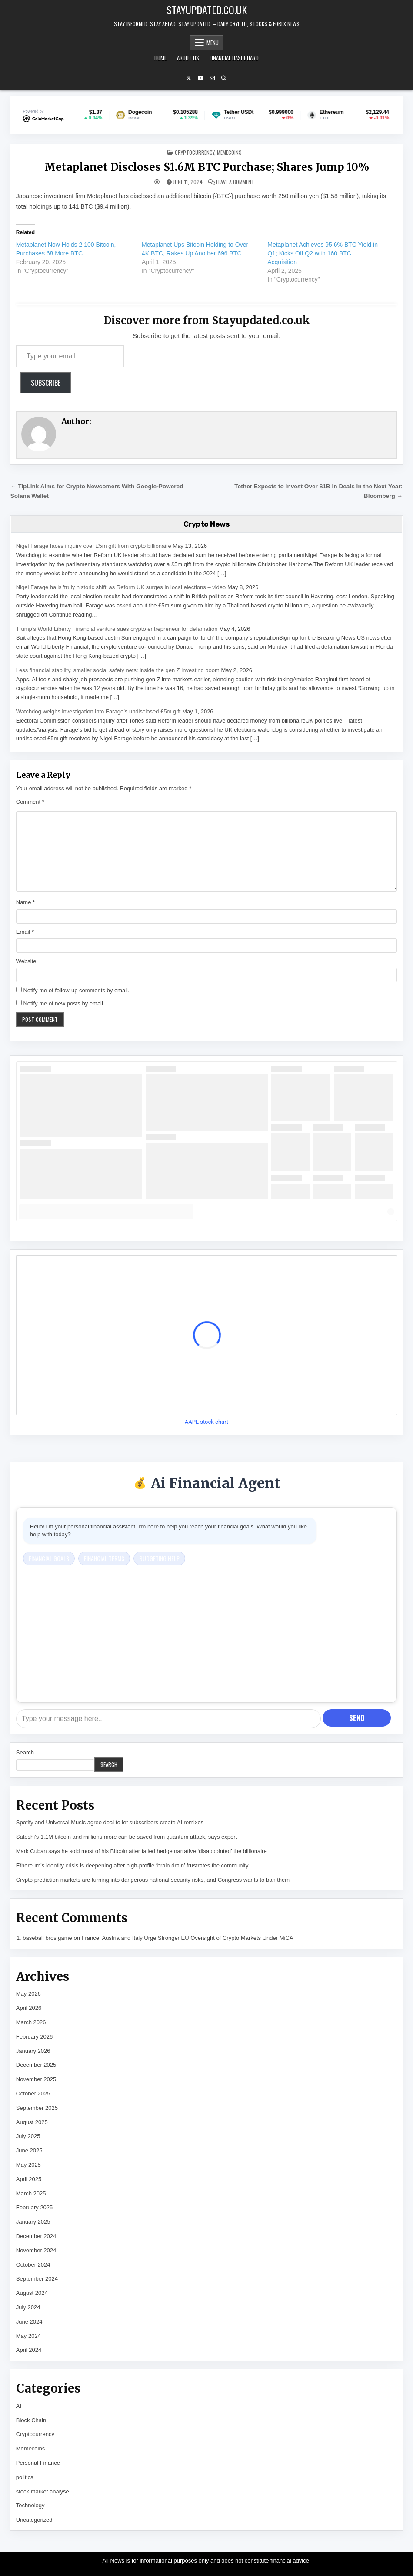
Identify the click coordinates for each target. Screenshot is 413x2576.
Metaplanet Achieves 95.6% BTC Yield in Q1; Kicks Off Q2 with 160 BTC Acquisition (322, 253)
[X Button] (188, 78)
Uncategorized (34, 2519)
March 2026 (31, 2022)
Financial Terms (104, 1558)
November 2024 (36, 2250)
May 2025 (28, 2165)
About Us (188, 57)
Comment (30, 802)
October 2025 (33, 2093)
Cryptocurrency (194, 152)
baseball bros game (47, 1938)
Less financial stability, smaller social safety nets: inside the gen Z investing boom (118, 670)
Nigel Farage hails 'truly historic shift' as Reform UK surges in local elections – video (121, 587)
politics (24, 2477)
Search (25, 1752)
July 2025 (28, 2136)
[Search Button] (224, 78)
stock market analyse (42, 2491)
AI (18, 2406)
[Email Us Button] (212, 78)
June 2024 (29, 2321)
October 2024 (33, 2264)
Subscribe (45, 383)
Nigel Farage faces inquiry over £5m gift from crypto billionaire (93, 546)
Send (356, 1718)
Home (160, 57)
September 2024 (37, 2278)
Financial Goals (49, 1558)
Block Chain (31, 2420)
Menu (212, 42)
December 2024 (36, 2236)
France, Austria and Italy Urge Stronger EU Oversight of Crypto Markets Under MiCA (187, 1938)
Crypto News (206, 524)
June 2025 (29, 2150)
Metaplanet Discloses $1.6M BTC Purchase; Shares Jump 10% (206, 167)
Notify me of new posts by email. (63, 1003)
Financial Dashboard (234, 57)
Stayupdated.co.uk (207, 9)
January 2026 (33, 2051)
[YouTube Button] (200, 78)
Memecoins (229, 152)
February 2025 (34, 2207)
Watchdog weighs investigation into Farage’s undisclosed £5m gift (98, 711)
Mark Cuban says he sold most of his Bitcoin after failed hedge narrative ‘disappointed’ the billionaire (141, 1851)
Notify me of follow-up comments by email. (76, 990)
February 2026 (34, 2036)
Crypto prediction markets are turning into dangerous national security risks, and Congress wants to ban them (153, 1879)
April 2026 (29, 2008)
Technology (30, 2505)
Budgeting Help (159, 1558)
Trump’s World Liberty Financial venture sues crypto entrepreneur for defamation (117, 629)
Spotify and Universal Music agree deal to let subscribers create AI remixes (109, 1822)
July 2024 (28, 2307)
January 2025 (33, 2221)
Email (25, 931)
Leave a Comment (235, 182)
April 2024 (29, 2350)
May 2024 (28, 2336)
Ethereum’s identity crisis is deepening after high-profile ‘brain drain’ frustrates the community (132, 1865)
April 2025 (29, 2179)
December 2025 (36, 2065)
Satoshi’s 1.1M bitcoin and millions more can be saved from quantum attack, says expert (126, 1836)
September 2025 (37, 2108)
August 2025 (32, 2122)
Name (25, 902)
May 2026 (28, 1993)
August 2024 (32, 2293)
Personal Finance (38, 2463)
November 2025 (36, 2079)
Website (26, 961)
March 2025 (31, 2193)
